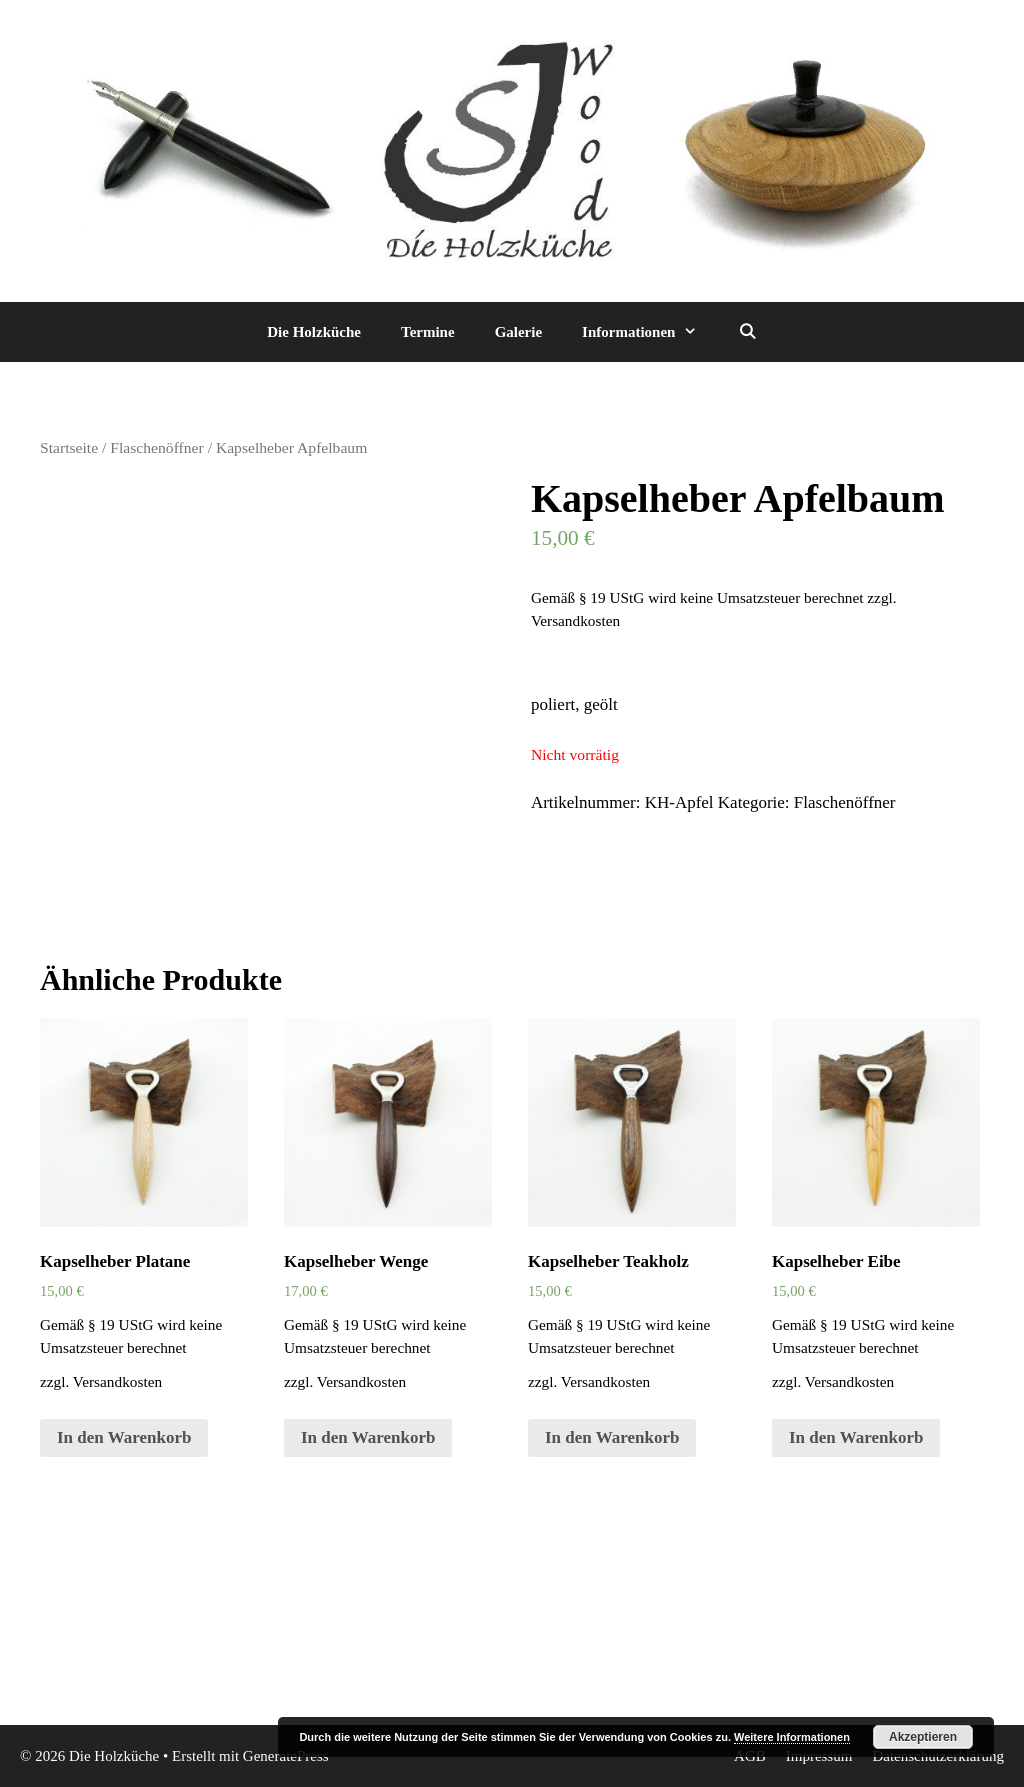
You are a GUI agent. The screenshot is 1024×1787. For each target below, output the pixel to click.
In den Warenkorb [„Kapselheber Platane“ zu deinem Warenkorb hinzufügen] (124, 1437)
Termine (428, 332)
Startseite (69, 447)
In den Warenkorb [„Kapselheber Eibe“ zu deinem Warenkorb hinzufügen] (856, 1437)
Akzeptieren (923, 1737)
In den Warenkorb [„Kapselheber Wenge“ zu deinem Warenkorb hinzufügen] (368, 1437)
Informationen (649, 332)
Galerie (518, 332)
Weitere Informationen (792, 1737)
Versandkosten (575, 620)
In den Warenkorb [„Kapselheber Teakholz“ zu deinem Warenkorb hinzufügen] (612, 1437)
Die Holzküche (314, 332)
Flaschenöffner (156, 447)
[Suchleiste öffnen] (746, 332)
